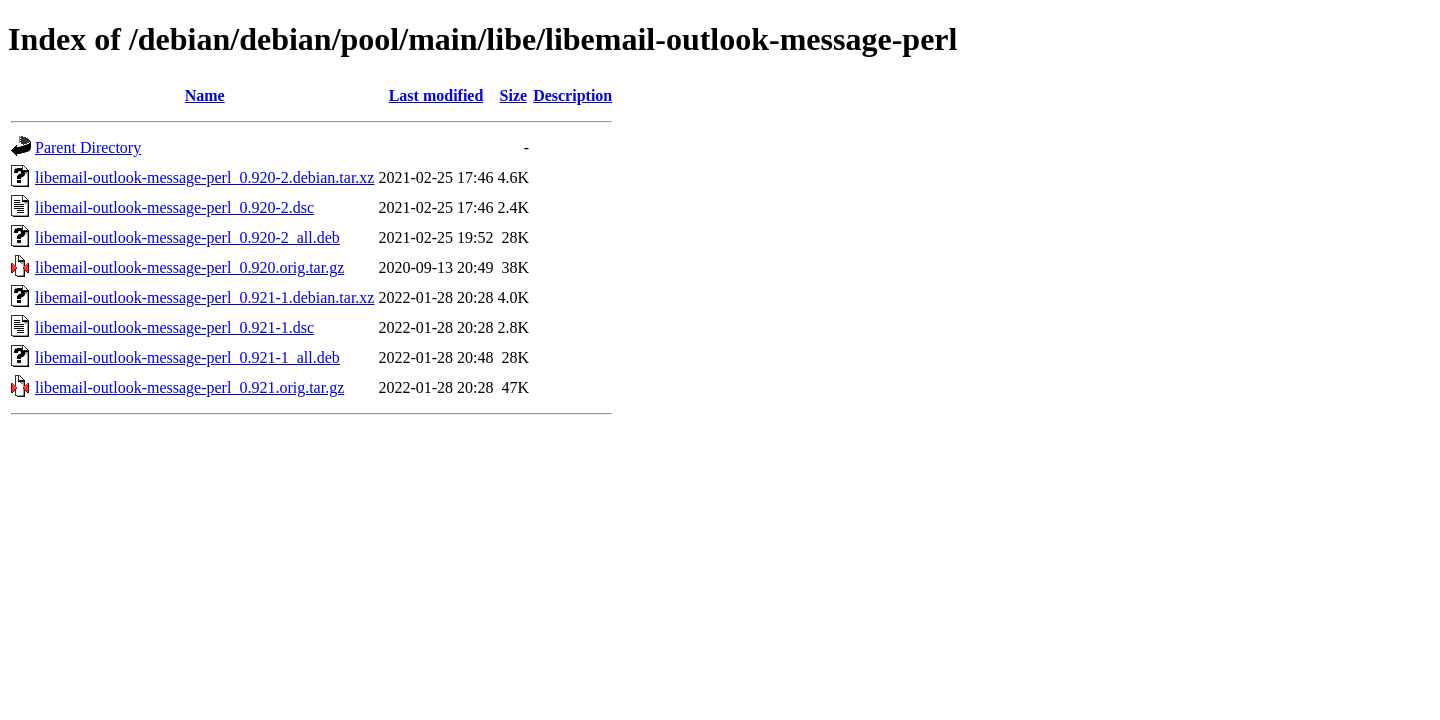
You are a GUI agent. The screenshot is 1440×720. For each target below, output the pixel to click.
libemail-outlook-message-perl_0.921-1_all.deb (187, 357)
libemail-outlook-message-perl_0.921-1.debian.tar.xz (204, 297)
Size (514, 95)
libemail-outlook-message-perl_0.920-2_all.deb (187, 237)
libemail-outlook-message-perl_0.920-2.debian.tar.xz (204, 177)
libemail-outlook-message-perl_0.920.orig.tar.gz (189, 267)
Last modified (436, 95)
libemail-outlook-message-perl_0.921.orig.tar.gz (189, 387)
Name (205, 95)
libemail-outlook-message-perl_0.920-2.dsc (174, 207)
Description (572, 95)
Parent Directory (88, 147)
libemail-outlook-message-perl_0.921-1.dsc (174, 327)
